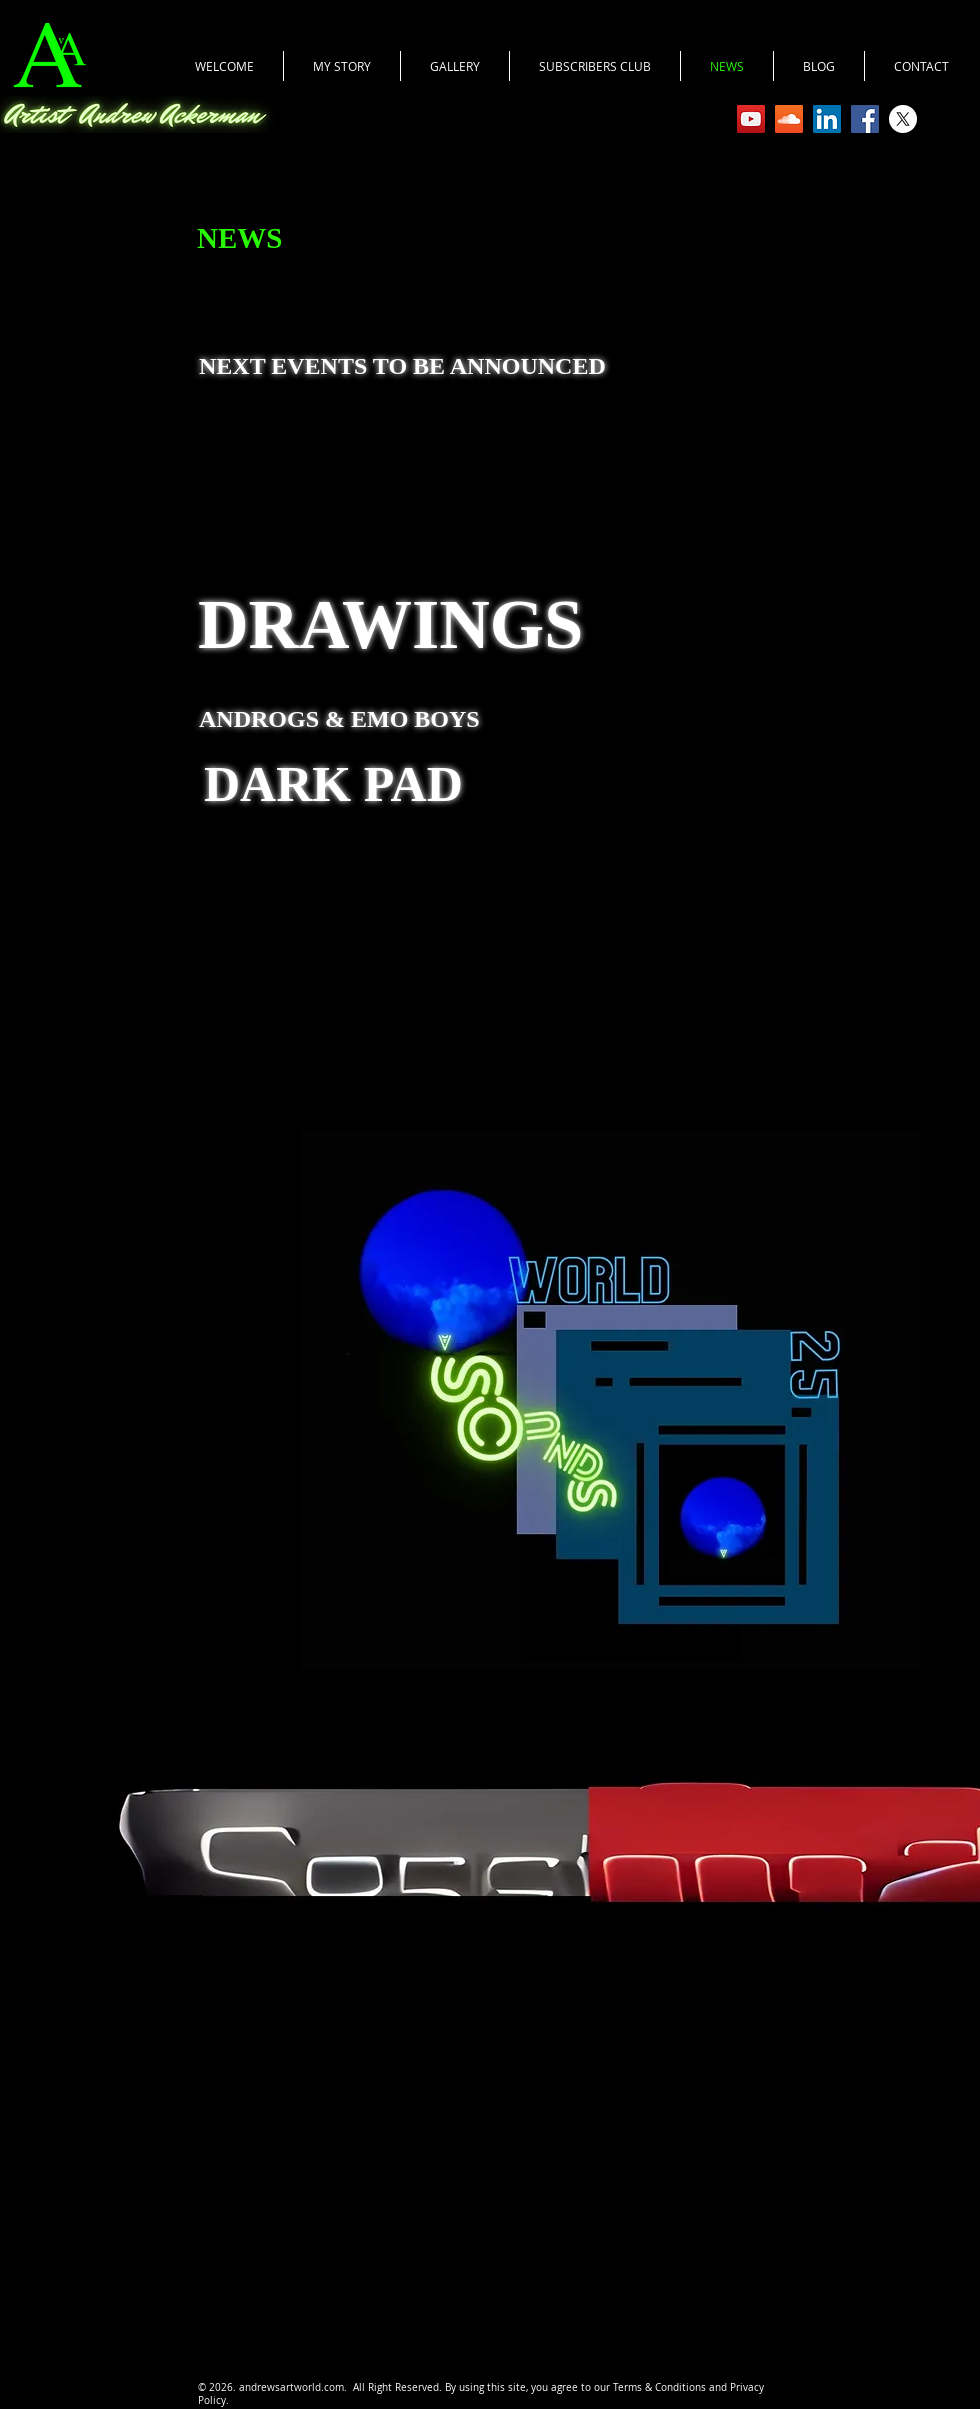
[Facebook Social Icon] (865, 119)
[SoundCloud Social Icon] (789, 119)
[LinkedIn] (827, 119)
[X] (903, 119)
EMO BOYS (418, 719)
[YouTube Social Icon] (751, 119)
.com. (337, 2387)
